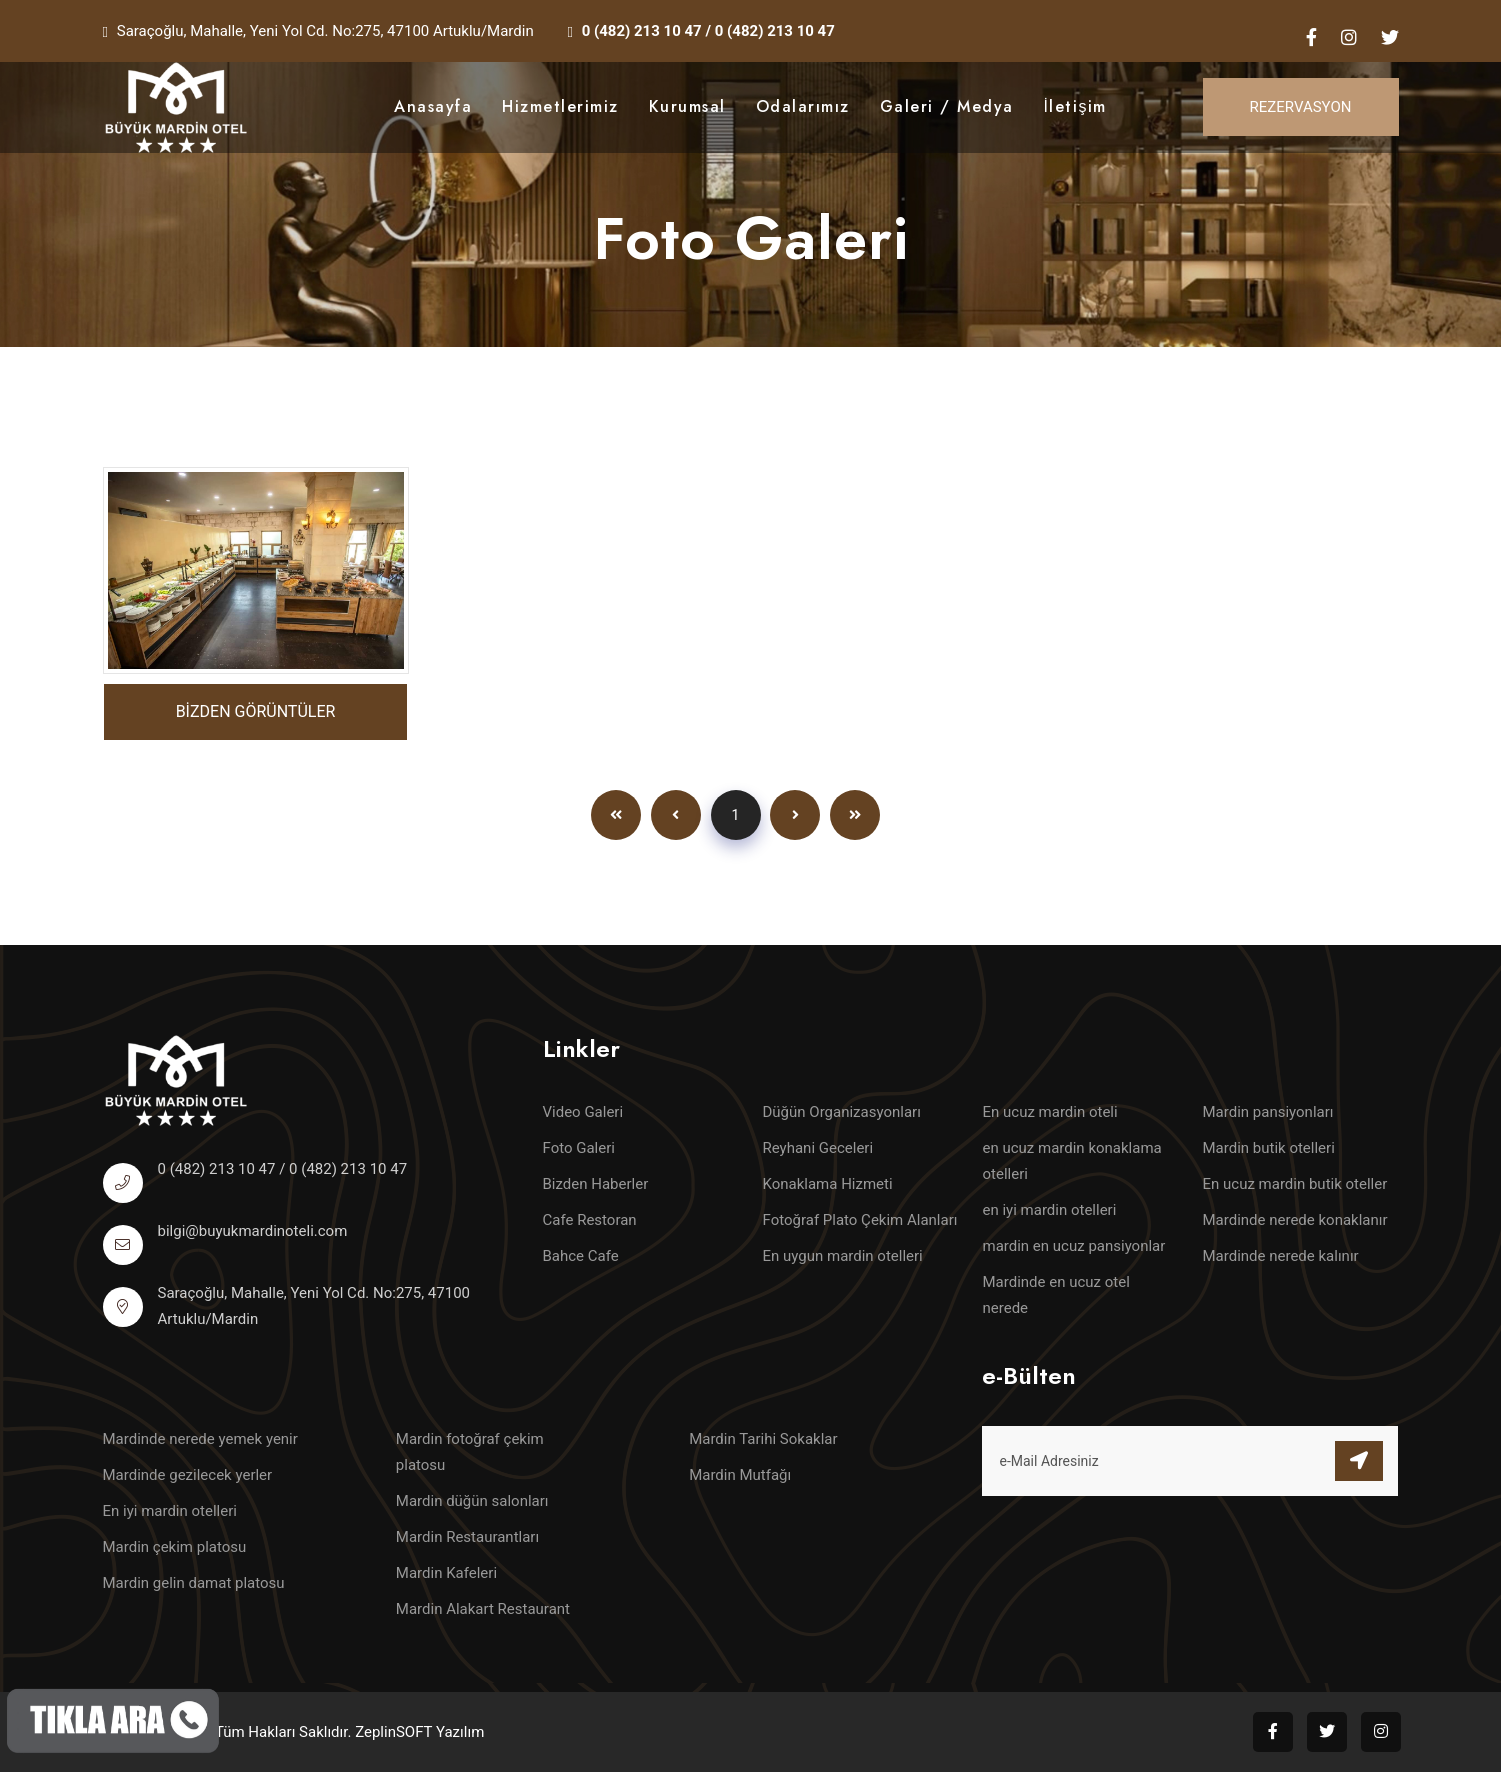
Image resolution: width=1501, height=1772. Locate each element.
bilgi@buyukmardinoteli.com (253, 1231)
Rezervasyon (1301, 107)
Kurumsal (687, 106)
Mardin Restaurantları (467, 1537)
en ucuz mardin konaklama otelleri (1072, 1161)
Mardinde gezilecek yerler (188, 1475)
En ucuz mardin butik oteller (1295, 1184)
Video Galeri (583, 1112)
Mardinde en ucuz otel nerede (1056, 1295)
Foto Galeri (579, 1148)
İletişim (1075, 106)
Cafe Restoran (590, 1220)
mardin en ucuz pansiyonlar (1074, 1246)
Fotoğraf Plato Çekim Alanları (860, 1220)
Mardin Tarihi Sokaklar (763, 1439)
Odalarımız (803, 106)
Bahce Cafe (581, 1256)
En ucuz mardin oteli (1050, 1112)
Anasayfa (433, 106)
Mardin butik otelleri (1269, 1148)
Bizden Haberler (596, 1184)
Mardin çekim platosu (175, 1547)
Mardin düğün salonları (472, 1501)
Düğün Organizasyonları (842, 1112)
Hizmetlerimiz (560, 106)
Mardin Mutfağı (740, 1475)
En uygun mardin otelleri (843, 1256)
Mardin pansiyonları (1268, 1112)
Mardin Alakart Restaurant (483, 1609)
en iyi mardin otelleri (1050, 1210)
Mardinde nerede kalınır (1281, 1256)
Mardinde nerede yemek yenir (200, 1439)
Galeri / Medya (947, 106)
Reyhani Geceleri (818, 1148)
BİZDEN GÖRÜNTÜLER (256, 711)
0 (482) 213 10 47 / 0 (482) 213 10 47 (708, 31)
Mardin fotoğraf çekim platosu (470, 1452)
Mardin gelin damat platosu (194, 1583)
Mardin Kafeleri (446, 1573)
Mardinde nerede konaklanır (1295, 1220)
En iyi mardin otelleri (170, 1511)
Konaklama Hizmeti (828, 1184)
